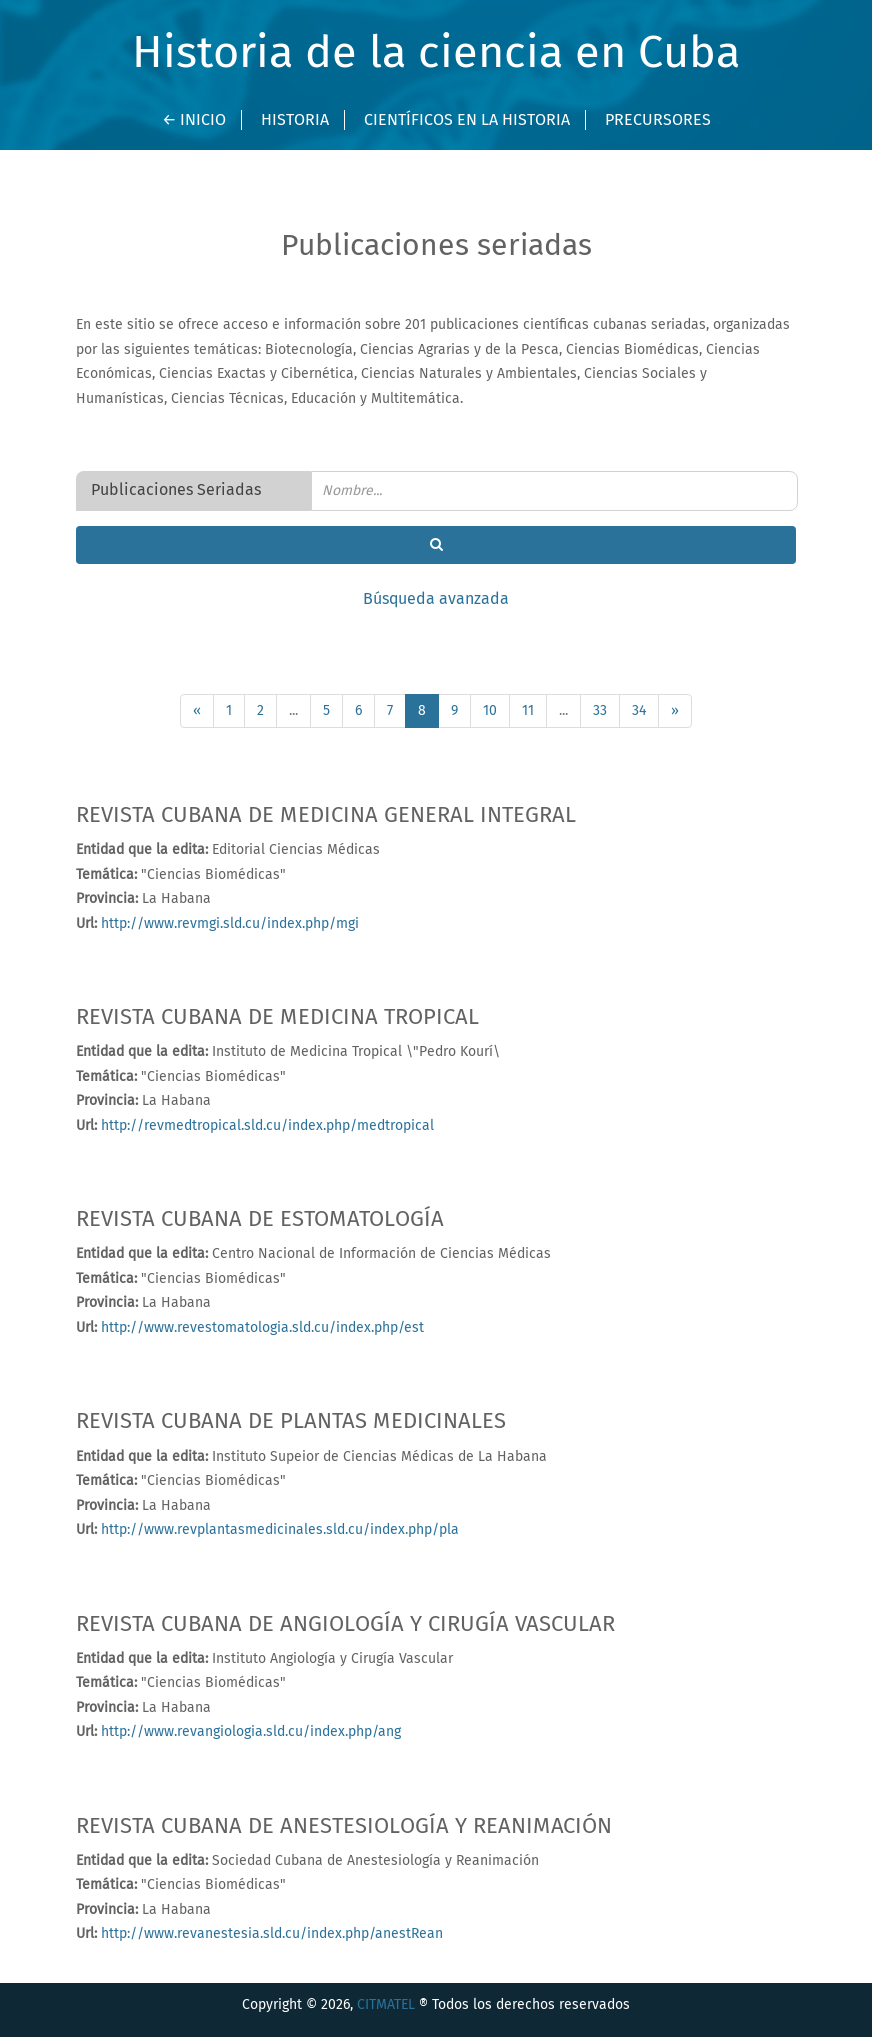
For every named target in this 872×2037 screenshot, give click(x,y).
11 (528, 711)
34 (639, 711)
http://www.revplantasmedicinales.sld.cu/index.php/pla (278, 1530)
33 (600, 711)
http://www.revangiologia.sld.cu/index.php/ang (249, 1732)
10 (490, 711)
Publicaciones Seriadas (176, 490)
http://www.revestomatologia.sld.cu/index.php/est (260, 1328)
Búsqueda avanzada (436, 599)
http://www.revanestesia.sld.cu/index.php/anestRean (270, 1934)
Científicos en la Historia (467, 120)
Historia (295, 120)
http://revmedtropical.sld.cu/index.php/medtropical (265, 1126)
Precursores (658, 120)
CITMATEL (386, 2005)
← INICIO (194, 120)
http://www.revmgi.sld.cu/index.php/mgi (228, 924)
